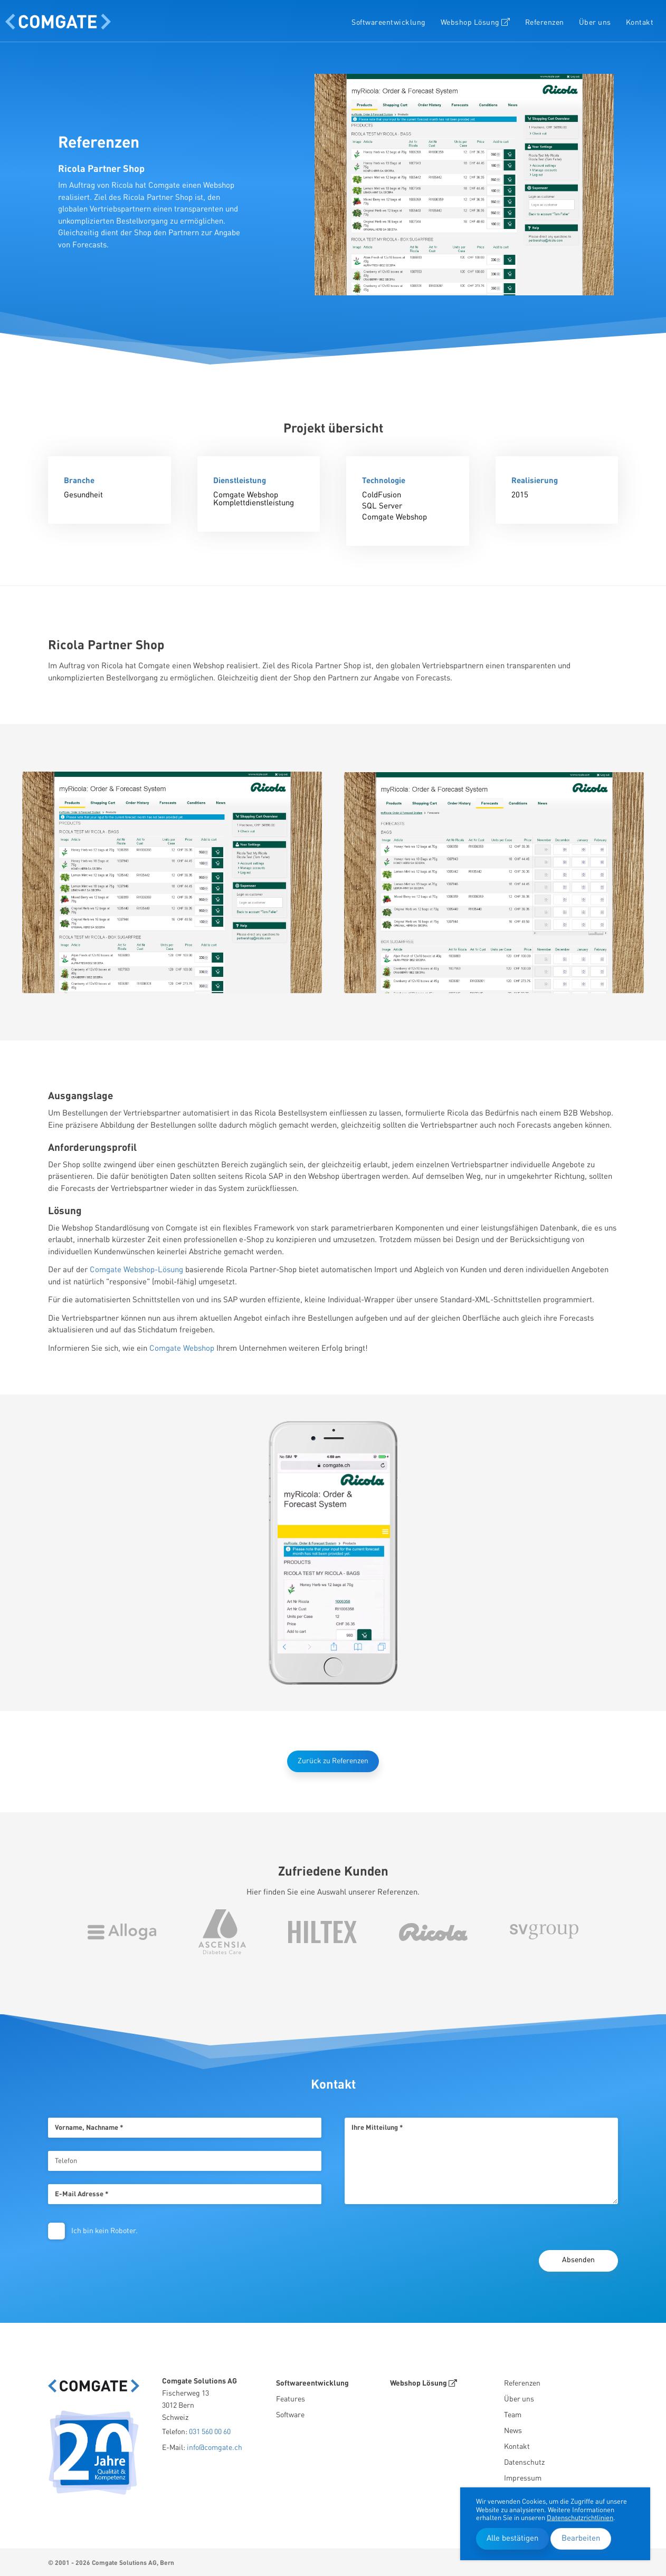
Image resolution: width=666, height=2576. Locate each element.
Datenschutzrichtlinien (580, 2518)
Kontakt (640, 22)
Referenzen (544, 22)
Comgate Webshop (181, 1349)
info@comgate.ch (214, 2448)
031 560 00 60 (210, 2432)
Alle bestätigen (512, 2539)
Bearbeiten (581, 2539)
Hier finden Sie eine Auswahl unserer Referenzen (331, 1893)
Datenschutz (524, 2462)
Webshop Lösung (475, 22)
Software (290, 2415)
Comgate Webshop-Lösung (136, 1270)
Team (512, 2415)
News (513, 2431)
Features (290, 2399)
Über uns (595, 22)
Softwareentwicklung (388, 22)
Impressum (522, 2478)
